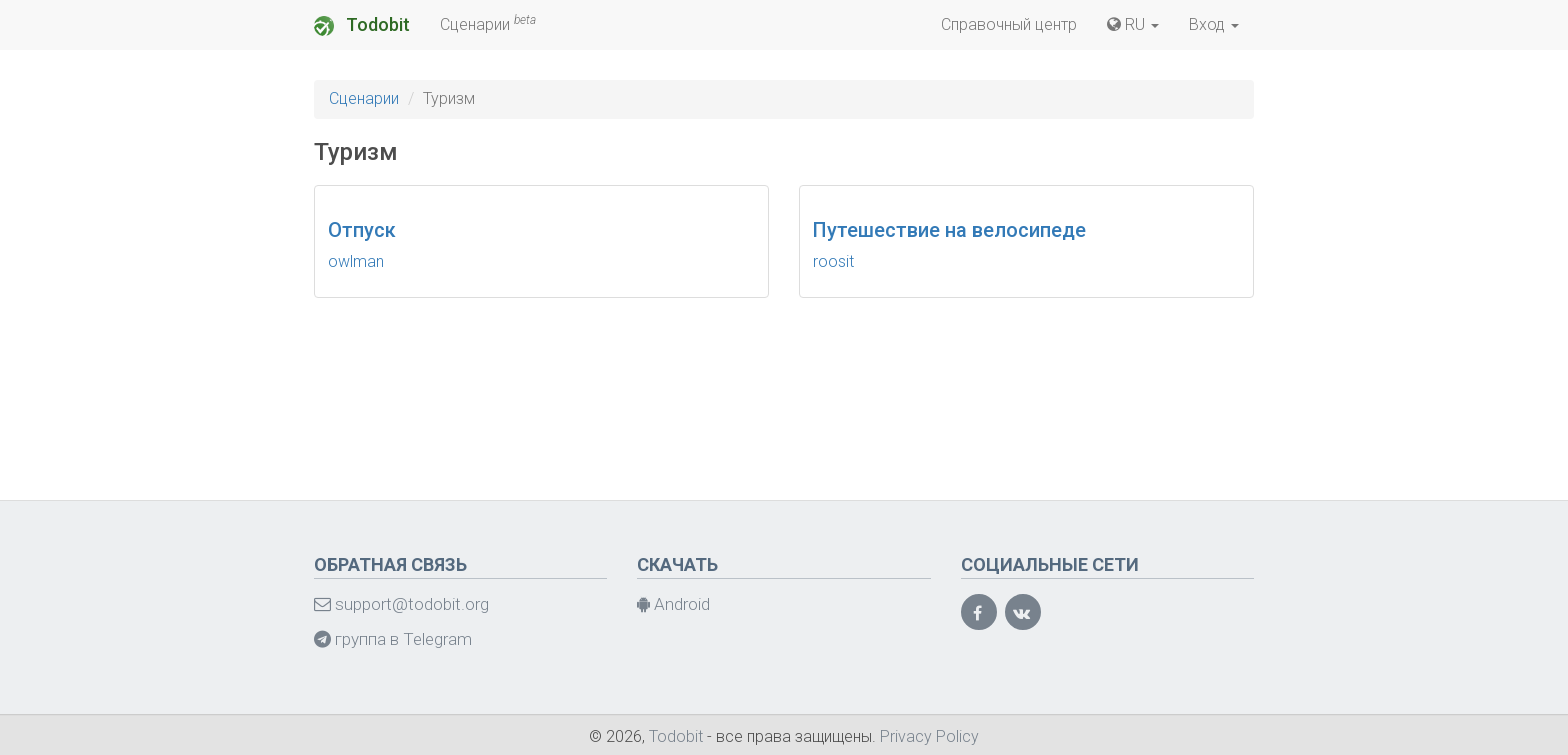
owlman (356, 261)
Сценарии (488, 23)
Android (673, 604)
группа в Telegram (393, 639)
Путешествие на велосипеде (949, 230)
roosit (833, 261)
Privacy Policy (929, 736)
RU (1133, 24)
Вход (1214, 24)
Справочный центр (1009, 24)
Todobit (362, 25)
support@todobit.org (401, 604)
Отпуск (362, 230)
